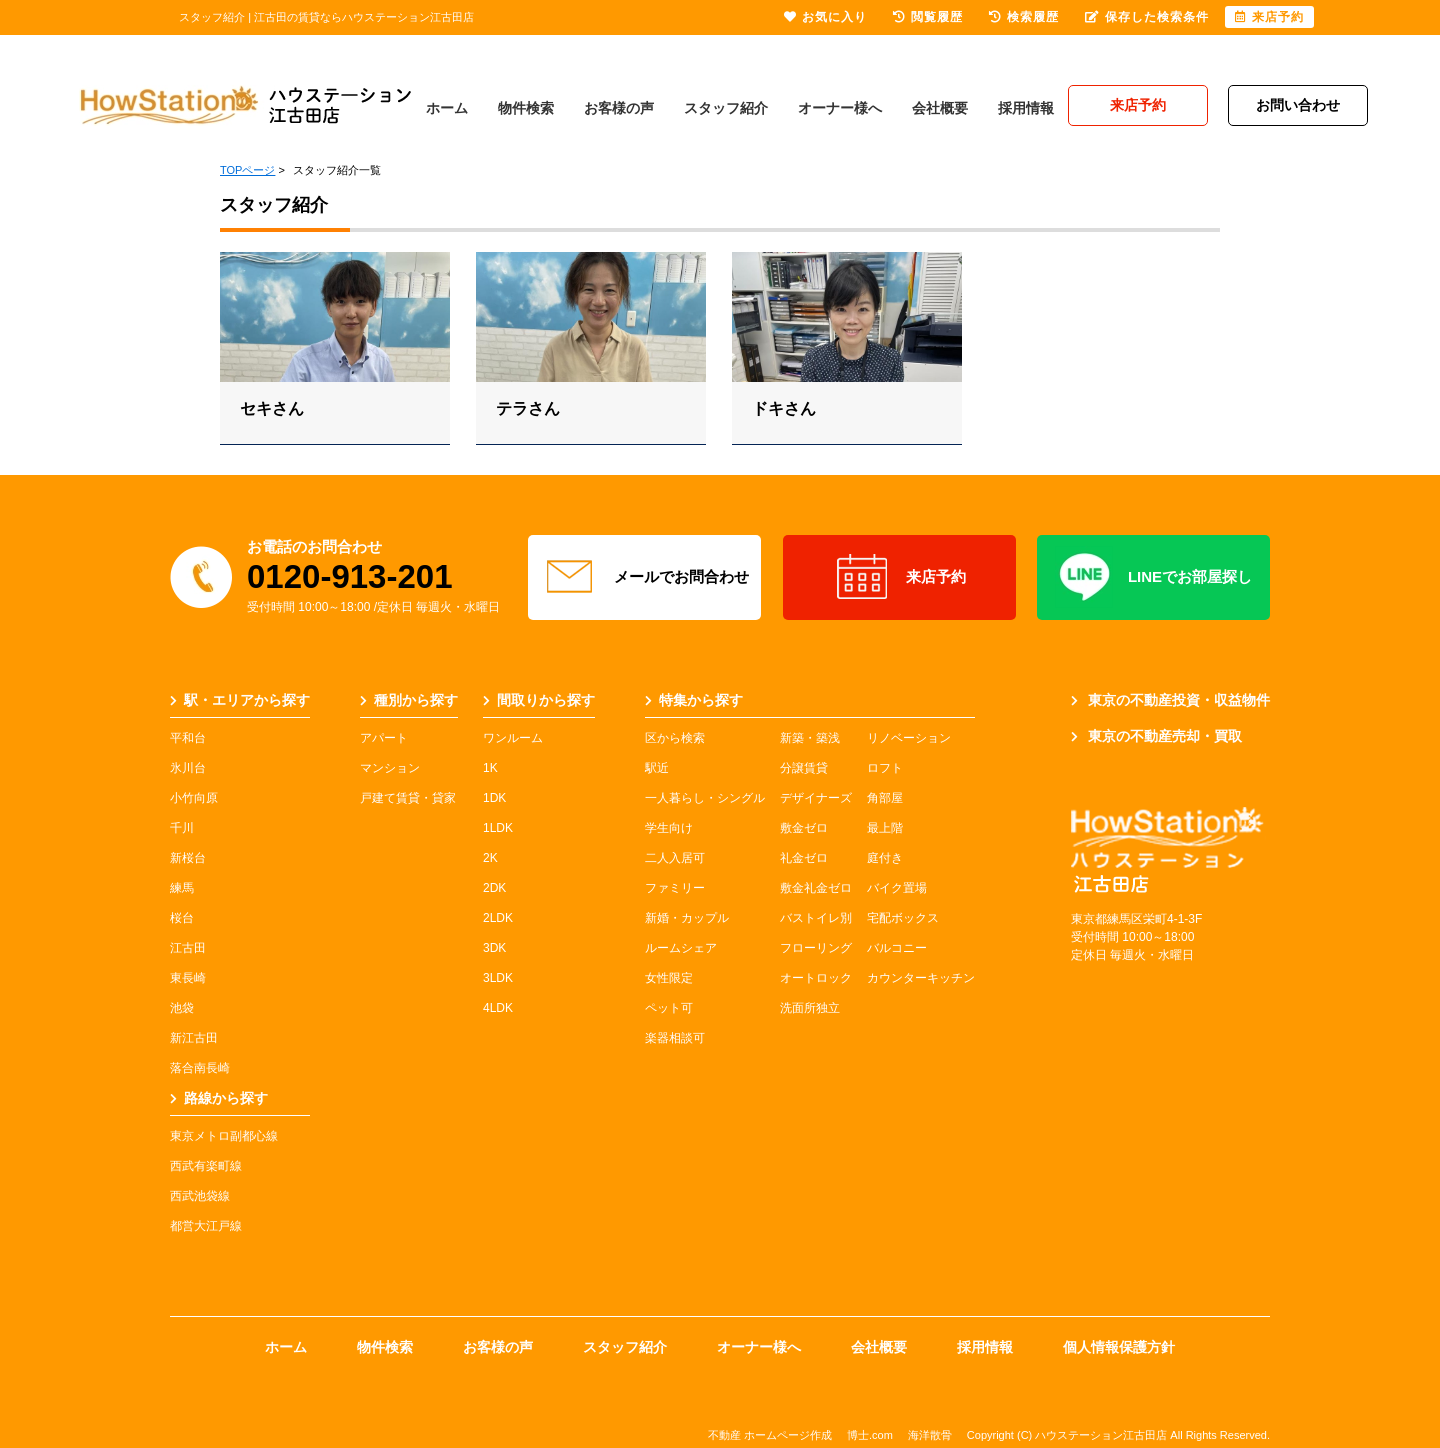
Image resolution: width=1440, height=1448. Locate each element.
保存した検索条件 (1147, 17)
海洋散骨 (930, 1435)
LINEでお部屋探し (1153, 577)
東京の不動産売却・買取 (1156, 736)
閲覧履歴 (928, 17)
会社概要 (940, 108)
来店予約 (899, 577)
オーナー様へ (840, 108)
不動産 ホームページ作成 (770, 1435)
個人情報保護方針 (1119, 1347)
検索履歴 (1024, 17)
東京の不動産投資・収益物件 (1170, 700)
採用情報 (1026, 108)
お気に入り (825, 17)
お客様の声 (619, 108)
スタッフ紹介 (726, 108)
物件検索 (526, 108)
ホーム (447, 108)
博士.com (870, 1435)
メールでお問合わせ (645, 577)
